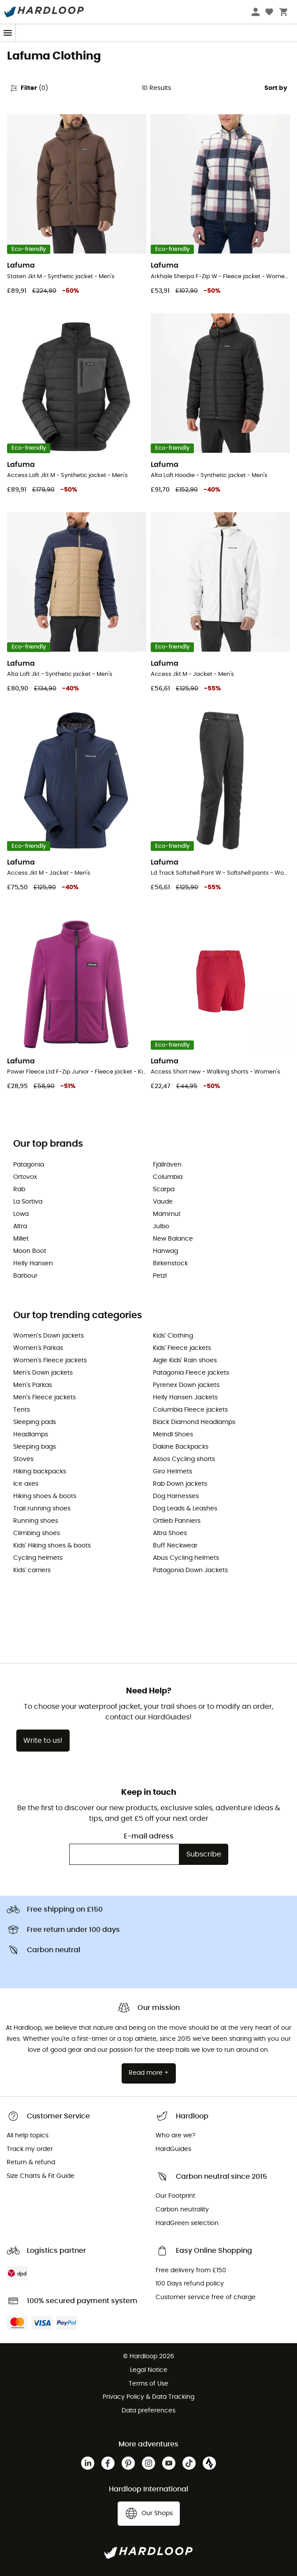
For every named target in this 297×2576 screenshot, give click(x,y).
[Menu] (8, 32)
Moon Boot (29, 1251)
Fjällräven (167, 1165)
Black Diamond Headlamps (194, 1422)
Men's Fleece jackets (44, 1397)
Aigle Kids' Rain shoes (185, 1360)
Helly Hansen (33, 1263)
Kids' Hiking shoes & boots (52, 1546)
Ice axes (25, 1484)
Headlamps (30, 1435)
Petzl (160, 1276)
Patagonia (28, 1165)
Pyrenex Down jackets (186, 1385)
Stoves (23, 1459)
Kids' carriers (32, 1570)
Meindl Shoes (173, 1435)
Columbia (167, 1177)
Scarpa (163, 1189)
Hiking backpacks (39, 1472)
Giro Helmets (172, 1472)
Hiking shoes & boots (44, 1496)
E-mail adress (149, 1836)
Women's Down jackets (48, 1336)
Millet (21, 1239)
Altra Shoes (170, 1533)
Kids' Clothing (173, 1336)
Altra (20, 1226)
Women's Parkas (38, 1348)
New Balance (173, 1239)
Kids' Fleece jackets (182, 1348)
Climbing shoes (36, 1533)
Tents (21, 1410)
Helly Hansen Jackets (185, 1397)
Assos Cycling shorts (184, 1459)
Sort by (275, 88)
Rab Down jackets (180, 1484)
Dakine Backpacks (180, 1447)
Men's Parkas (32, 1385)
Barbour (25, 1276)
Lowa (21, 1214)
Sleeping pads (34, 1422)
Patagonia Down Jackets (190, 1570)
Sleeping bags (34, 1447)
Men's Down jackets (43, 1373)
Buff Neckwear (175, 1546)
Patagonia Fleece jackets (191, 1373)
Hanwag (165, 1251)
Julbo (161, 1226)
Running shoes (35, 1521)
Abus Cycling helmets (186, 1558)
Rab (19, 1189)
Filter (29, 88)
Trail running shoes (42, 1509)
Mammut (167, 1214)
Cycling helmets (38, 1558)
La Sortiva (27, 1202)
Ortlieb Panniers (176, 1521)
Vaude (163, 1202)
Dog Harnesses (176, 1496)
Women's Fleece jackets (50, 1360)
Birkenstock (170, 1263)
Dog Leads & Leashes (185, 1509)
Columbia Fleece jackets (190, 1410)
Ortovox (25, 1177)
